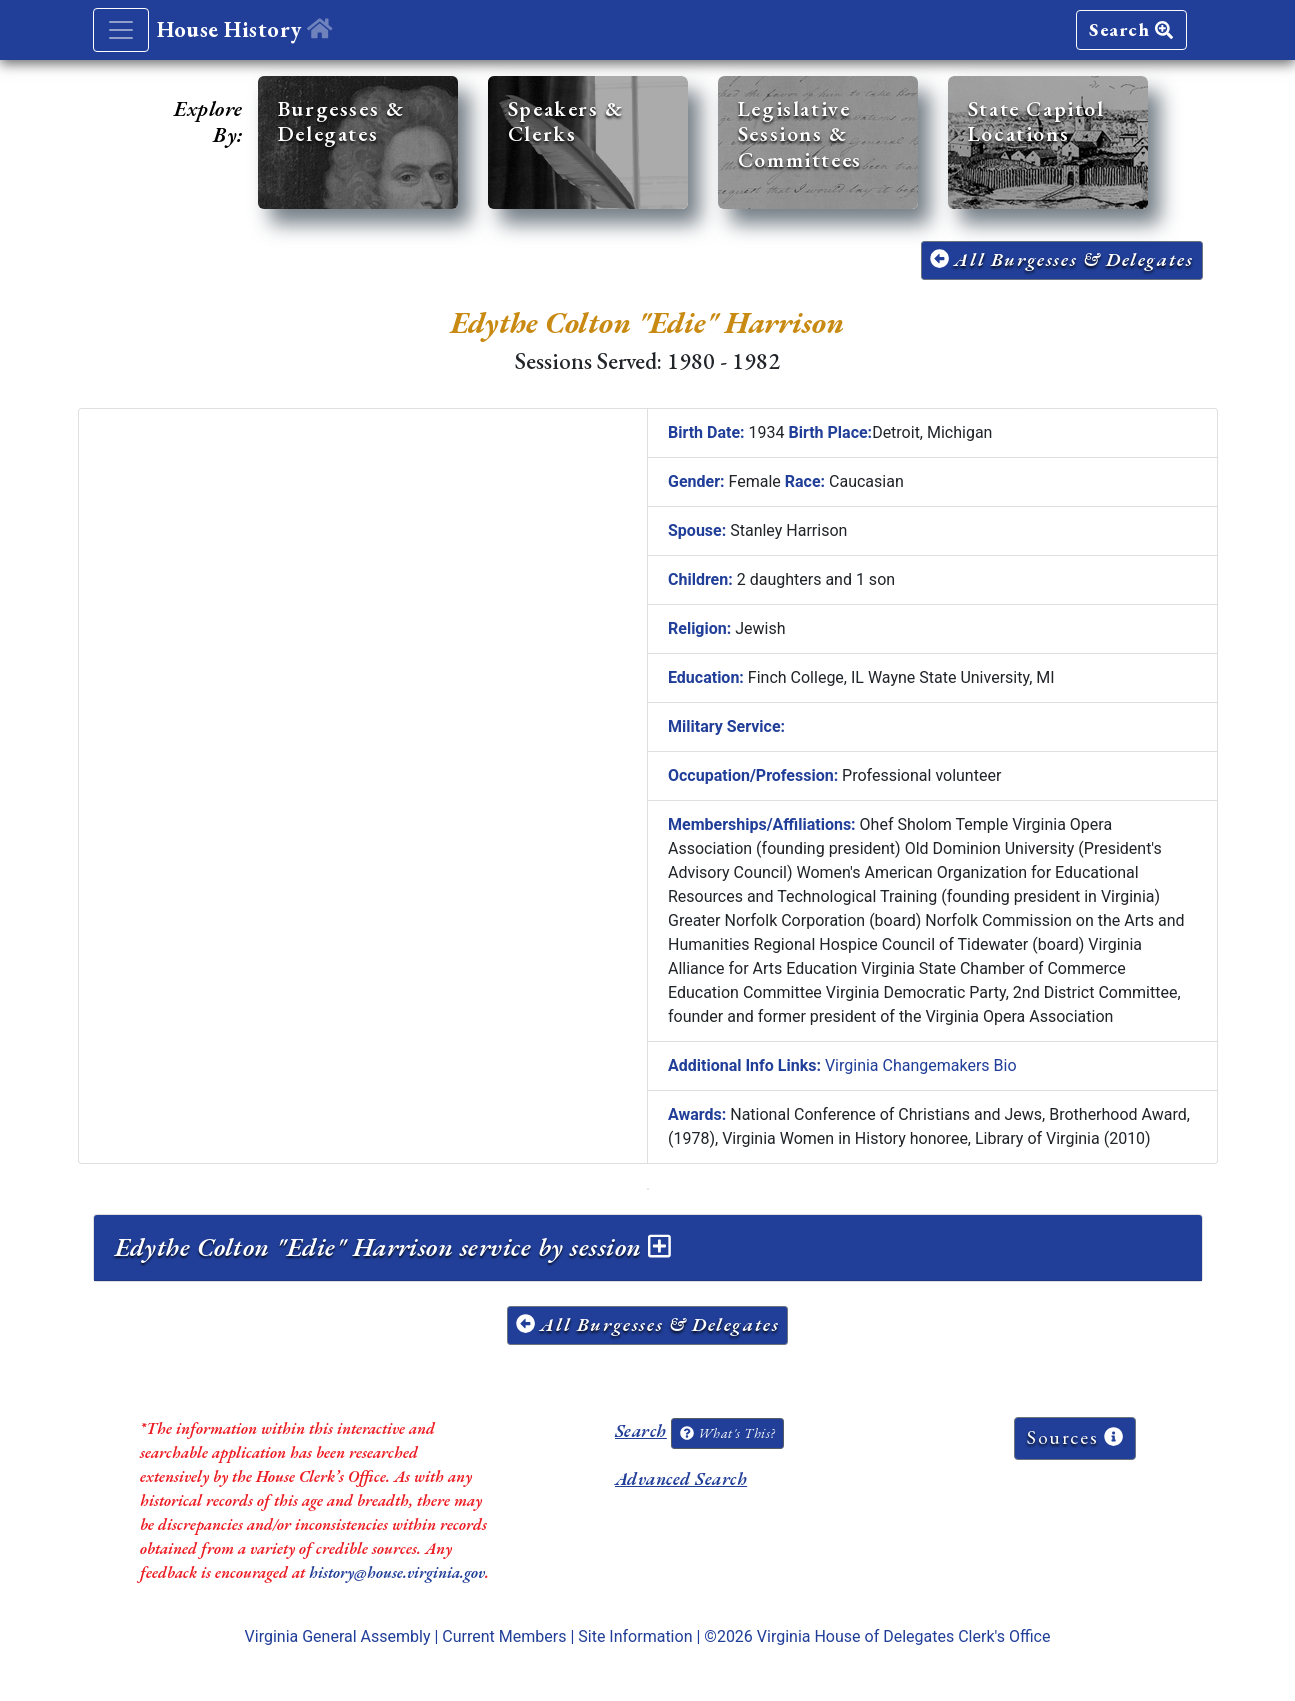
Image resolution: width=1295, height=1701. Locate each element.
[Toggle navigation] (121, 30)
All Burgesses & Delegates (1062, 259)
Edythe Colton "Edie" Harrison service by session (393, 1247)
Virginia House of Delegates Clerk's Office (904, 1636)
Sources (1075, 1437)
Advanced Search (681, 1478)
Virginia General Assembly (338, 1636)
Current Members (504, 1636)
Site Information (635, 1636)
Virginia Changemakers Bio (921, 1065)
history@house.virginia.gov (397, 1572)
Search (1131, 29)
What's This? (727, 1433)
